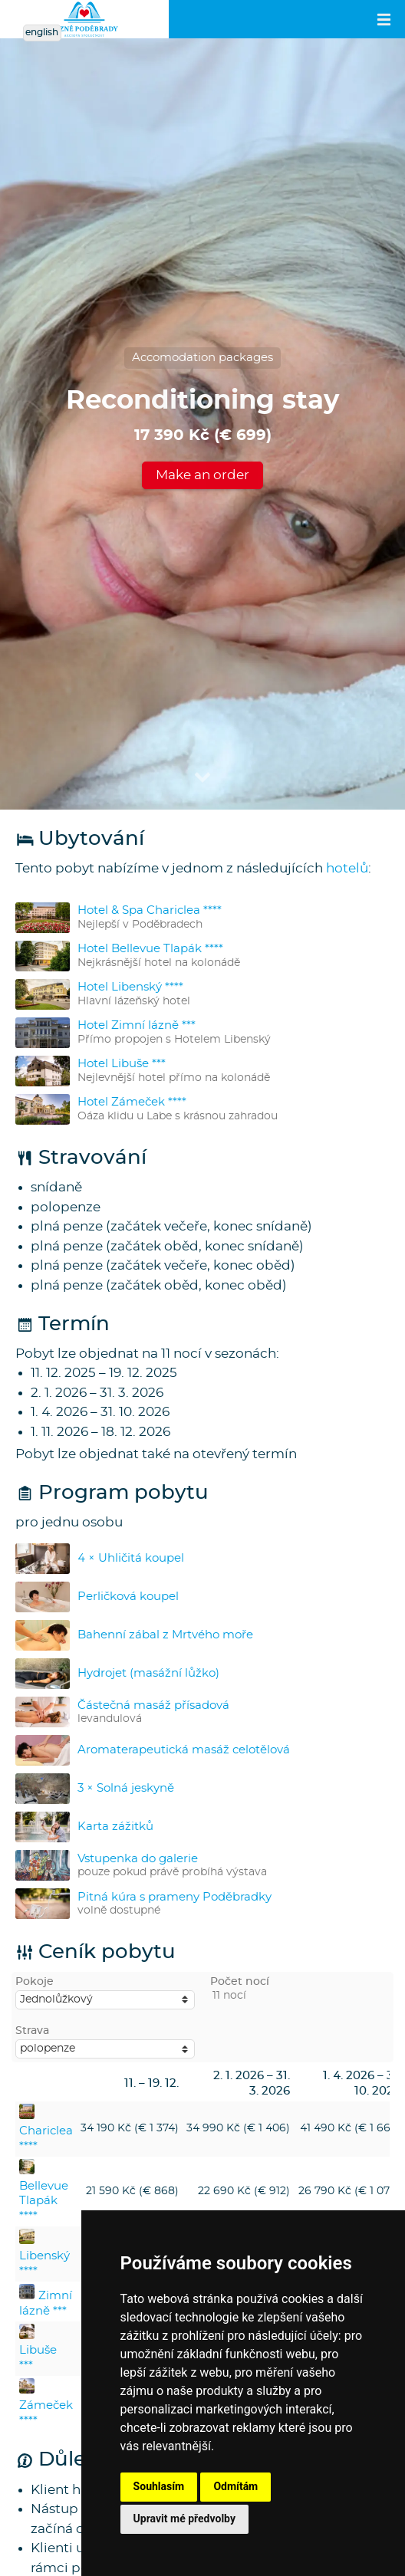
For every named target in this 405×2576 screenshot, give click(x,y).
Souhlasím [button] (159, 2486)
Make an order (202, 474)
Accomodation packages (202, 357)
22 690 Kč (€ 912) (244, 2191)
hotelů (347, 868)
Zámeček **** (46, 2405)
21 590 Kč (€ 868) (132, 2191)
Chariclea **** (46, 2131)
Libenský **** (44, 2256)
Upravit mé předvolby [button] (184, 2518)
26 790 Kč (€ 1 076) (349, 2191)
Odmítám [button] (235, 2486)
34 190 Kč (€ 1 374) (130, 2128)
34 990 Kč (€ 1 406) (238, 2128)
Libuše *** (38, 2351)
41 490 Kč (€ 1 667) (350, 2128)
